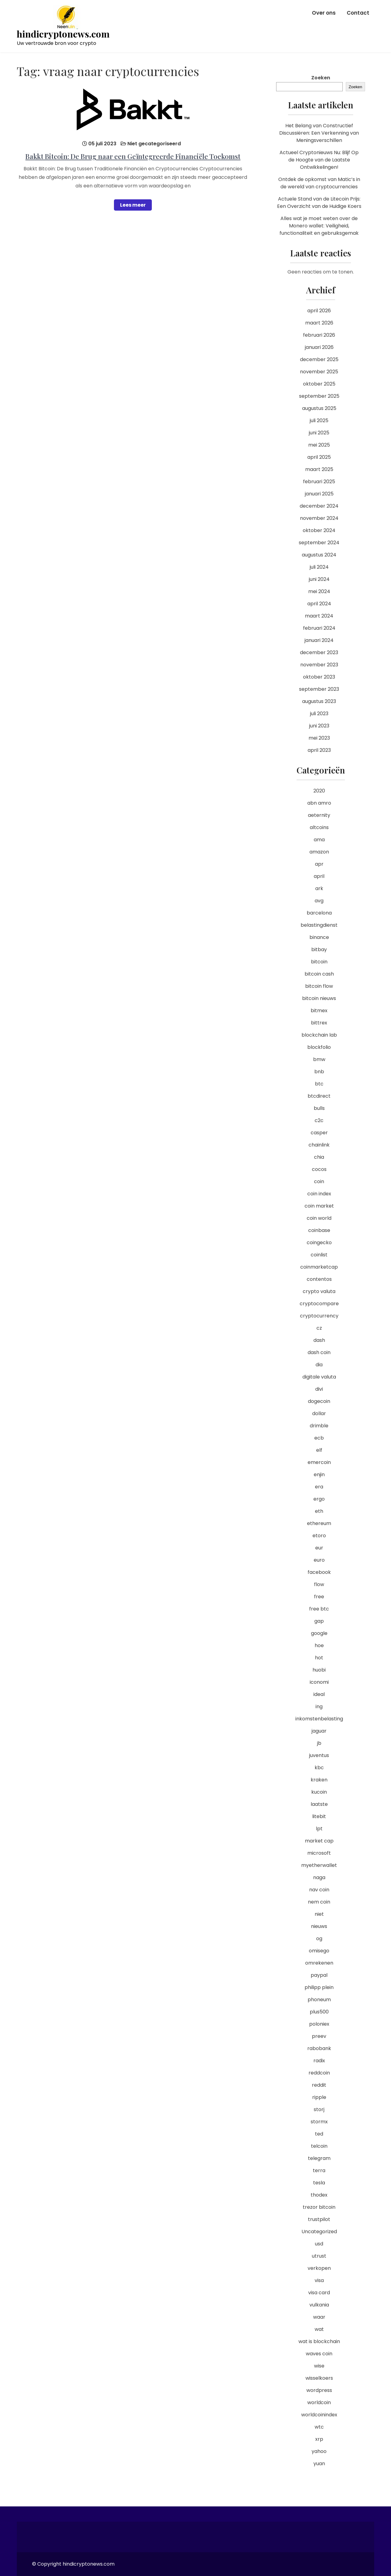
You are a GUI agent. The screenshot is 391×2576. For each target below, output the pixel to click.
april (319, 876)
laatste (319, 1804)
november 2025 (319, 371)
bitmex (319, 1010)
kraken (319, 1779)
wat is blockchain (319, 2341)
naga (319, 1877)
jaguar (319, 1730)
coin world (319, 1218)
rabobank (319, 2048)
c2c (319, 1120)
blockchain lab (319, 1034)
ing (319, 1706)
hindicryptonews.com (63, 34)
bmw (319, 1059)
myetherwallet (319, 1865)
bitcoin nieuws (319, 998)
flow (319, 1584)
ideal (319, 1694)
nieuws (319, 1926)
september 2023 (319, 689)
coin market (319, 1205)
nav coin (319, 1889)
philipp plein (319, 1987)
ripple (319, 2097)
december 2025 (319, 359)
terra (319, 2170)
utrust (319, 2255)
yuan (319, 2463)
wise (319, 2365)
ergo (319, 1498)
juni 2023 (319, 725)
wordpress (319, 2390)
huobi (319, 1669)
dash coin (319, 1352)
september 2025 (319, 396)
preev (319, 2036)
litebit (319, 1816)
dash (319, 1340)
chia (319, 1157)
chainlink (319, 1144)
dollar (319, 1413)
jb (319, 1743)
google (319, 1633)
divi (319, 1389)
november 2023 (319, 664)
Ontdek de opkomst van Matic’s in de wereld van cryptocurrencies (319, 183)
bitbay (319, 949)
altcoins (319, 827)
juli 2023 (319, 713)
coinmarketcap (319, 1266)
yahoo (319, 2451)
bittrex (319, 1022)
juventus (319, 1755)
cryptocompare (319, 1303)
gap (319, 1621)
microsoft (319, 1853)
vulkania (319, 2304)
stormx (319, 2121)
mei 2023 (319, 737)
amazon (319, 851)
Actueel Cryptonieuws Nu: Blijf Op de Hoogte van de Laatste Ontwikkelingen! (319, 160)
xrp (319, 2439)
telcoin (319, 2146)
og (319, 1938)
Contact (358, 12)
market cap (319, 1840)
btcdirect (319, 1096)
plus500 (319, 2011)
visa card (319, 2292)
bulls (319, 1108)
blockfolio (319, 1047)
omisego (319, 1950)
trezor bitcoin (319, 2207)
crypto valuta (319, 1291)
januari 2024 (319, 640)
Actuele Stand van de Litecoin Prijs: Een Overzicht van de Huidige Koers (319, 202)
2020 (319, 790)
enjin (319, 1474)
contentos (319, 1279)
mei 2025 (319, 444)
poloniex (319, 2023)
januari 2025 (319, 493)
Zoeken (320, 77)
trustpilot (319, 2219)
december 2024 (319, 505)
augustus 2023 (319, 701)
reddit (319, 2085)
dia (319, 1364)
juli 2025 (319, 420)
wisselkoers (319, 2378)
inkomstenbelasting (319, 1718)
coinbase (319, 1230)
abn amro (319, 802)
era (319, 1486)
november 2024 (319, 518)
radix (319, 2060)
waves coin (319, 2353)
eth (319, 1511)
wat (319, 2329)
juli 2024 (319, 567)
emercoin (319, 1462)
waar (319, 2317)
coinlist (319, 1254)
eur (319, 1547)
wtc (319, 2426)
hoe (319, 1645)
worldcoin (319, 2402)
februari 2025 (319, 481)
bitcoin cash (319, 973)
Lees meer (133, 204)
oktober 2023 (319, 676)
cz (319, 1327)
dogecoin (319, 1401)
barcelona (319, 912)
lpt (319, 1828)
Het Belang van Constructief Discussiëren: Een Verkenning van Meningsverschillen (319, 133)
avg (319, 900)
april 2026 (319, 310)
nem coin (319, 1901)
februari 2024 (319, 628)
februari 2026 (319, 335)
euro (319, 1559)
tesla (319, 2182)
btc (319, 1083)
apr (319, 864)
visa (319, 2280)
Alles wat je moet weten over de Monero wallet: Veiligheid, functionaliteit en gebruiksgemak (319, 226)
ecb (319, 1437)
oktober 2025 (319, 383)
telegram (319, 2158)
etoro (319, 1535)
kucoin (319, 1791)
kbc (319, 1767)
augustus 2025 (319, 408)
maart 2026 (319, 322)
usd (319, 2243)
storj (319, 2109)
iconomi (319, 1682)
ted (319, 2133)
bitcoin (319, 961)
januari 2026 (319, 347)
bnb (319, 1071)
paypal (319, 1975)
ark (319, 888)
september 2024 (319, 542)
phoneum (319, 1999)
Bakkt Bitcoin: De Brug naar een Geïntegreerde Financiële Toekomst (132, 156)
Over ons (324, 12)
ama (319, 839)
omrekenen (319, 1962)
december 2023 (319, 652)
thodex (319, 2194)
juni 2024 (319, 579)
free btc (319, 1608)
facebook (319, 1572)
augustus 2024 (319, 554)
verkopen (319, 2268)
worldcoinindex (319, 2414)
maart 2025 (319, 469)
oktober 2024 (319, 530)
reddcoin (319, 2072)
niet (319, 1914)
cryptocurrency (319, 1315)
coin (319, 1181)
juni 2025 (319, 432)
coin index (319, 1193)
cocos (319, 1169)
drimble (319, 1425)
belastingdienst (319, 925)
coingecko (319, 1242)
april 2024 (319, 603)
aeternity (319, 815)
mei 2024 (319, 591)
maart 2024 (319, 615)
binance (319, 937)
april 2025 (319, 457)
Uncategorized (319, 2231)
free (319, 1596)
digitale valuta (319, 1376)
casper (319, 1132)
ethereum (319, 1523)
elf (319, 1450)
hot (319, 1657)
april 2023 (319, 750)
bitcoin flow (319, 986)
